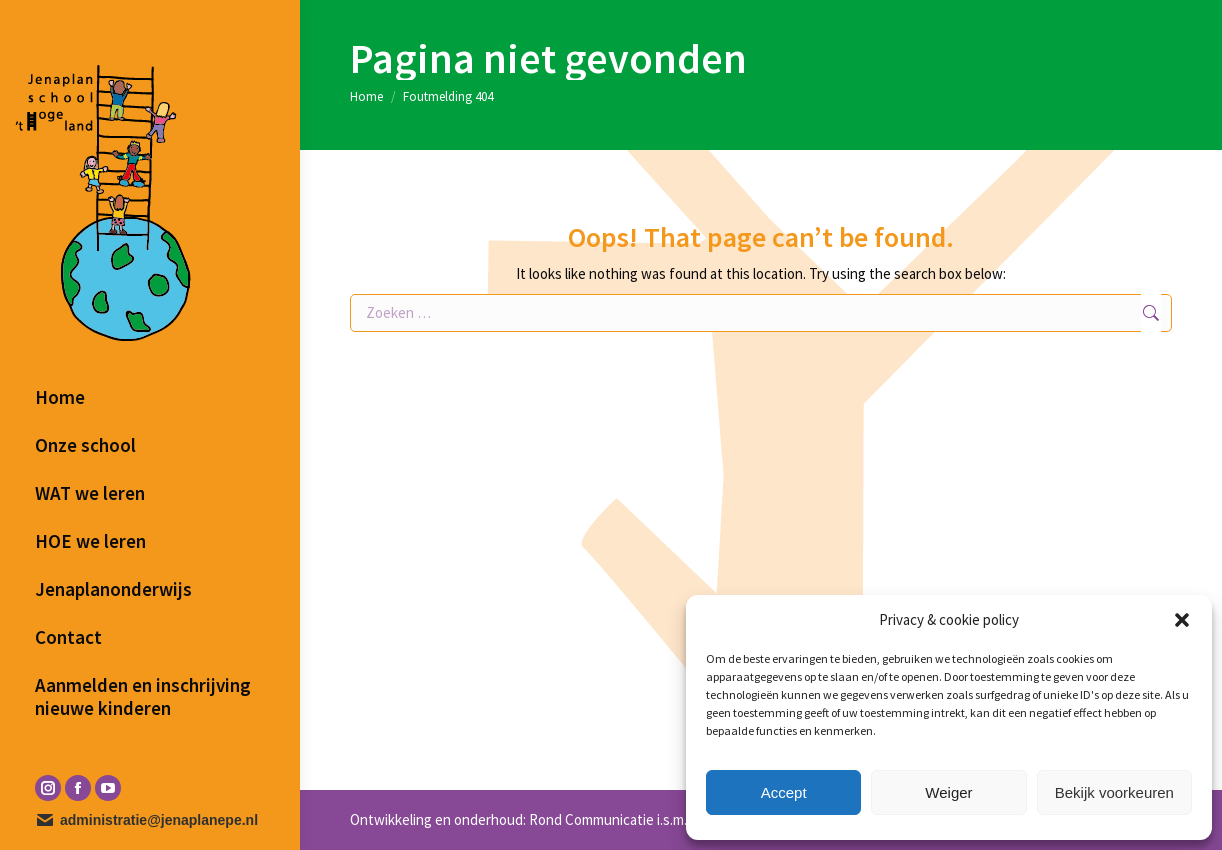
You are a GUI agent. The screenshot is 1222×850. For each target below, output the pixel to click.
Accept (784, 792)
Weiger (948, 792)
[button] (1182, 620)
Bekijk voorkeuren (1114, 792)
